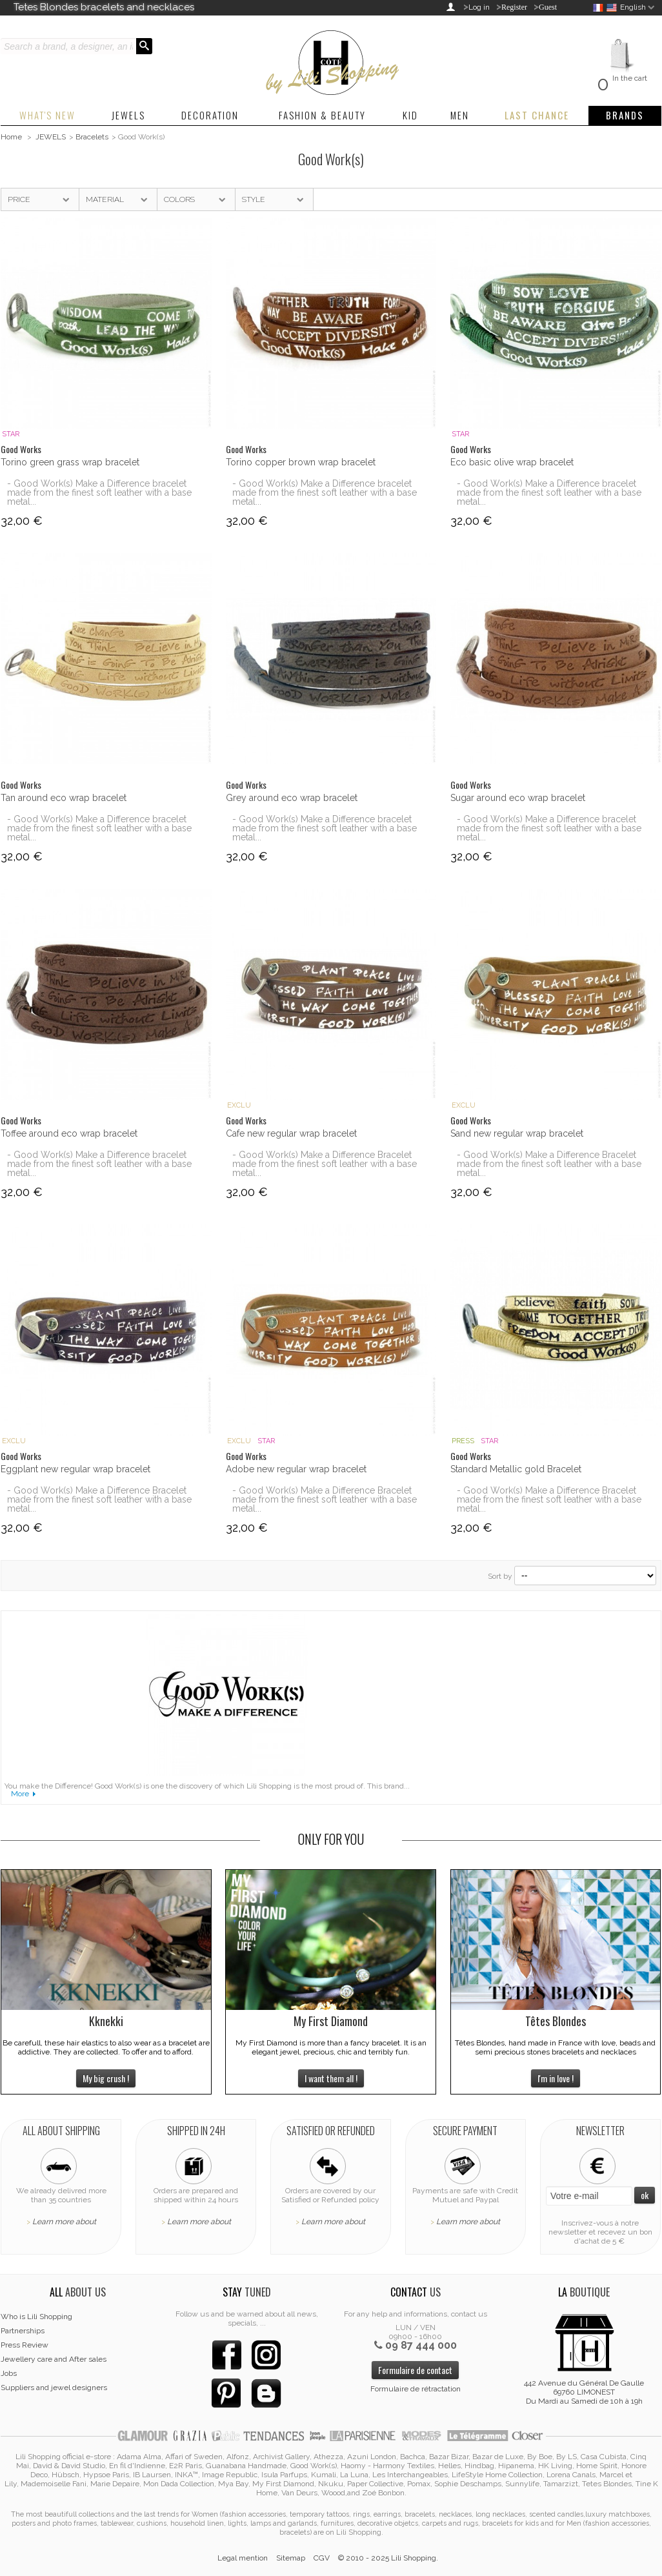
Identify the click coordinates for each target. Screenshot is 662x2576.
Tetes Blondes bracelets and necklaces (104, 7)
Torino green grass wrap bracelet (70, 462)
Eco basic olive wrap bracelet (512, 462)
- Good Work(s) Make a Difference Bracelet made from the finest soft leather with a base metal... (324, 1164)
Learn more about (64, 2221)
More (20, 1793)
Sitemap (290, 2557)
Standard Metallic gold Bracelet (515, 1469)
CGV (322, 2557)
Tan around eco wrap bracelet (63, 798)
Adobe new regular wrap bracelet (296, 1469)
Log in (479, 7)
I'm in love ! (555, 2078)
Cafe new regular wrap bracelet (291, 1133)
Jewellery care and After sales (53, 2359)
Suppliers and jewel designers (54, 2387)
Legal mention (242, 2557)
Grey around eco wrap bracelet (291, 798)
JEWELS (50, 136)
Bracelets (91, 136)
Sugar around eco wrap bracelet (517, 798)
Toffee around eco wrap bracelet (69, 1133)
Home (11, 136)
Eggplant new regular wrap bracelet (75, 1469)
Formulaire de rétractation (415, 2388)
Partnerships (23, 2330)
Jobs (9, 2373)
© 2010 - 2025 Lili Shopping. (388, 2557)
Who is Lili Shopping (36, 2316)
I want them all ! (331, 2078)
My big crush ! (106, 2078)
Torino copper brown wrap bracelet (301, 462)
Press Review (24, 2344)
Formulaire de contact (415, 2370)
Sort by (500, 1576)
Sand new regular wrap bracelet (516, 1133)
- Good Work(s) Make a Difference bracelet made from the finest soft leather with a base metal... (99, 492)
